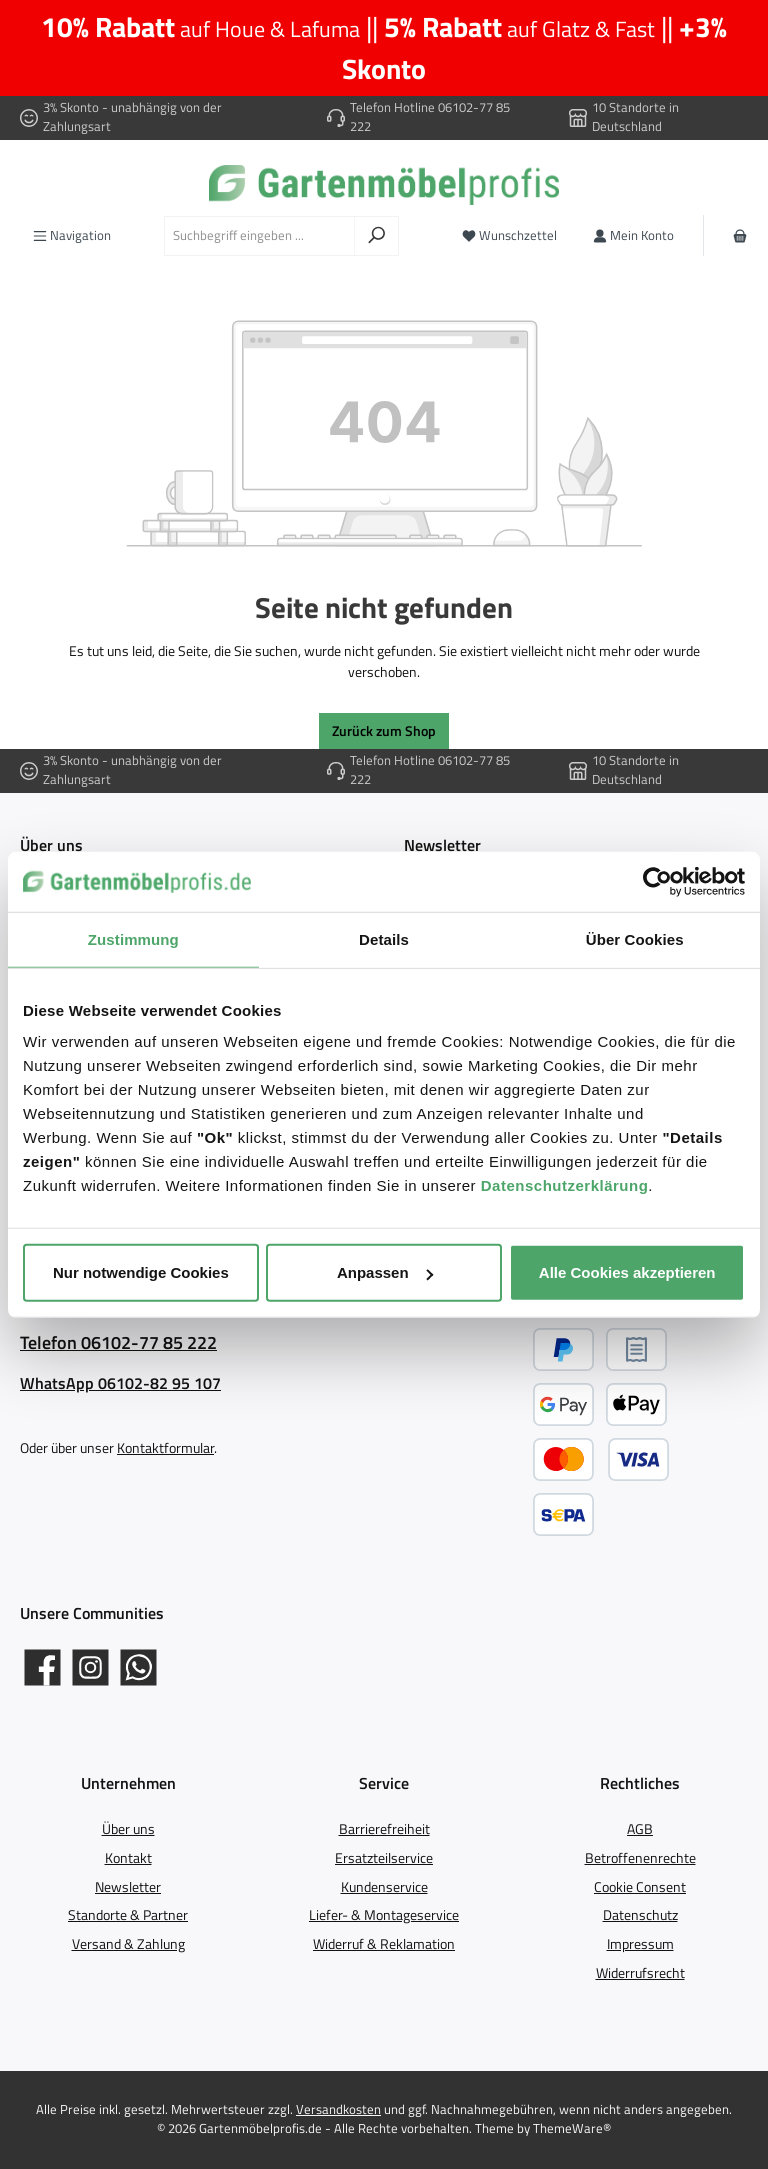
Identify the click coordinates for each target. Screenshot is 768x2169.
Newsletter (128, 1887)
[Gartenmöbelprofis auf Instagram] (90, 1667)
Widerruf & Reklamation (384, 1944)
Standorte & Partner (128, 1915)
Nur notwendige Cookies (141, 1272)
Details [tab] (384, 938)
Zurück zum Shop (384, 731)
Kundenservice (384, 1887)
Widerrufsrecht (640, 1973)
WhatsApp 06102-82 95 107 (120, 1383)
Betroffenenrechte (640, 1858)
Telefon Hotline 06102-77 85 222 (430, 117)
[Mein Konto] (633, 235)
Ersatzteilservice (384, 1858)
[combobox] (259, 236)
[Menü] (72, 235)
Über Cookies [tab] (635, 938)
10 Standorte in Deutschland (635, 117)
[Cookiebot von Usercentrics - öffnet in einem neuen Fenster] (657, 881)
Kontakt (128, 1858)
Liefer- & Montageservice (384, 1915)
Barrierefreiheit (384, 1829)
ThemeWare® (572, 2128)
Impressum (640, 1944)
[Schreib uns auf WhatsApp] (138, 1667)
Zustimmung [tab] (133, 938)
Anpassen (385, 1272)
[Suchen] (376, 236)
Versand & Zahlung (128, 1944)
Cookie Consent (640, 1887)
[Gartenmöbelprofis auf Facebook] (42, 1667)
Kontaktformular (165, 1448)
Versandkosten (338, 2109)
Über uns (128, 1829)
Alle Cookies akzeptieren (627, 1272)
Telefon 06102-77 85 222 (118, 1342)
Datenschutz (640, 1915)
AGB (640, 1829)
